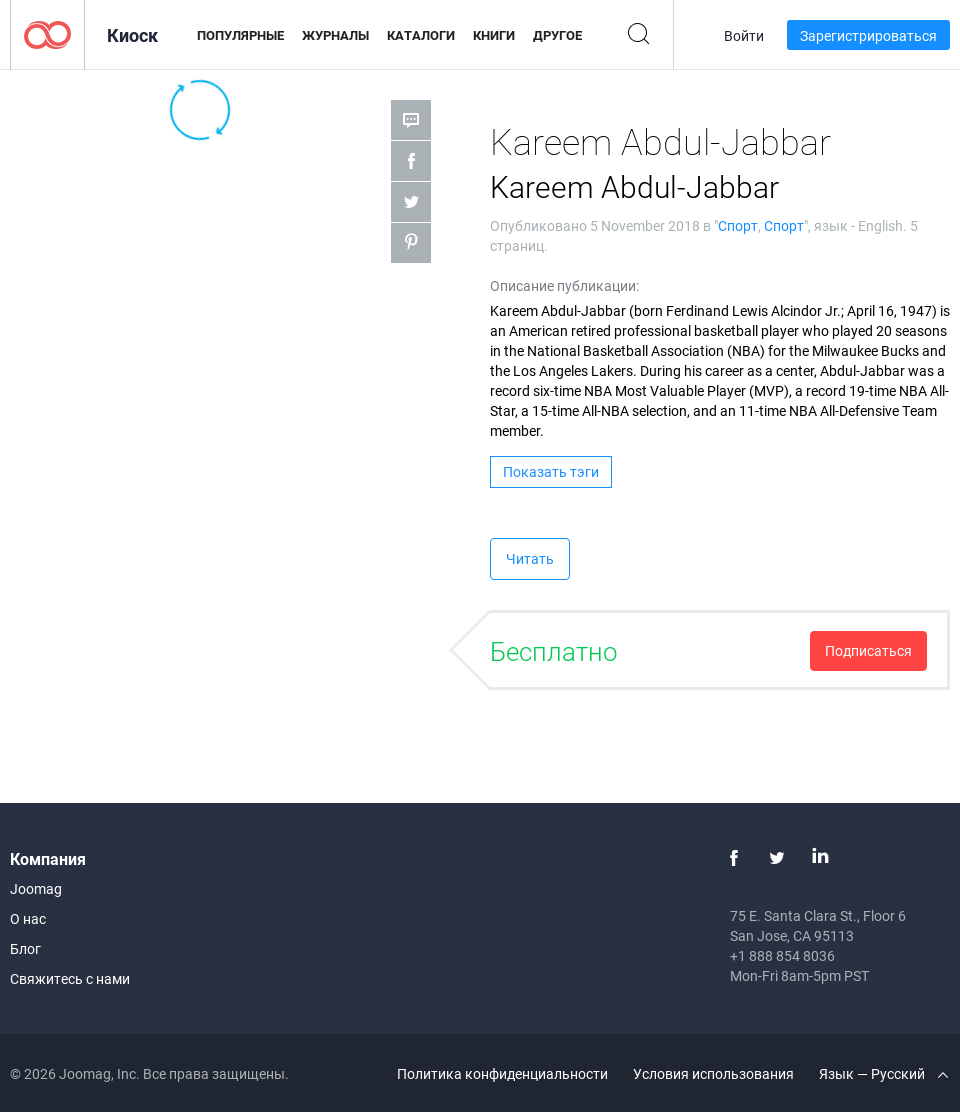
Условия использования (713, 1073)
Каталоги (421, 35)
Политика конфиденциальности (502, 1073)
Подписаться (868, 650)
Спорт (738, 225)
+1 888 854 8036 (782, 955)
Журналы (335, 35)
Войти (744, 35)
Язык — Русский (883, 1073)
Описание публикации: (564, 285)
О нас (28, 918)
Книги (494, 35)
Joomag (36, 888)
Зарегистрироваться (868, 35)
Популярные (240, 35)
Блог (25, 948)
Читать (530, 558)
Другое (557, 35)
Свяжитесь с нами (70, 978)
